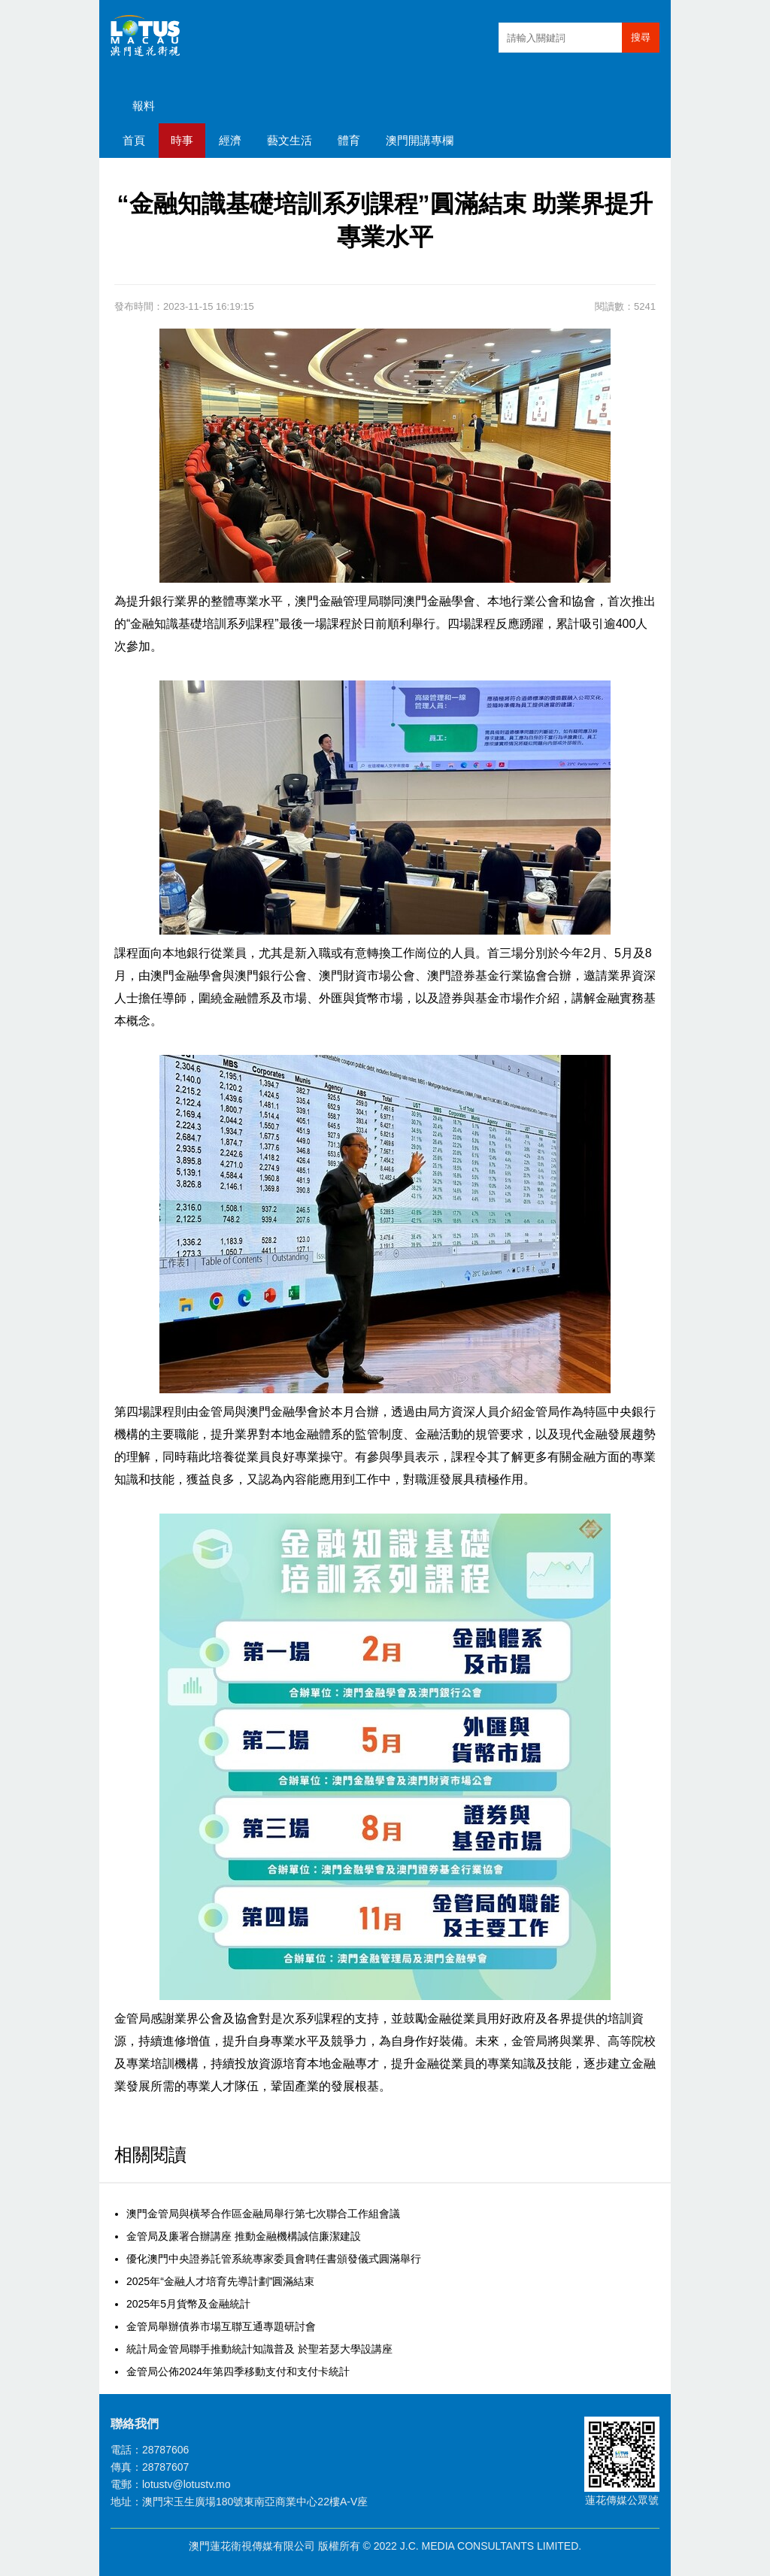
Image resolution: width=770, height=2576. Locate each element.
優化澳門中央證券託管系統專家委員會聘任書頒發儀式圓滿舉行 (273, 2259)
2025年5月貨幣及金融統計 (188, 2304)
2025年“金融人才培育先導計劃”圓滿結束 (220, 2281)
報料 (143, 105)
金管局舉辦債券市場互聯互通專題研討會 (221, 2326)
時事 (182, 140)
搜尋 (640, 37)
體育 (349, 140)
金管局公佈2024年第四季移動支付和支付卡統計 (238, 2371)
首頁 (134, 140)
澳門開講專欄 (419, 140)
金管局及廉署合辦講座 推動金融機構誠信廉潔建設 (243, 2236)
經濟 (230, 140)
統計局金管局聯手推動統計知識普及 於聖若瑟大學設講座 (259, 2349)
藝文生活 (289, 140)
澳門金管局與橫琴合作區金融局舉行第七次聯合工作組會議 (263, 2214)
